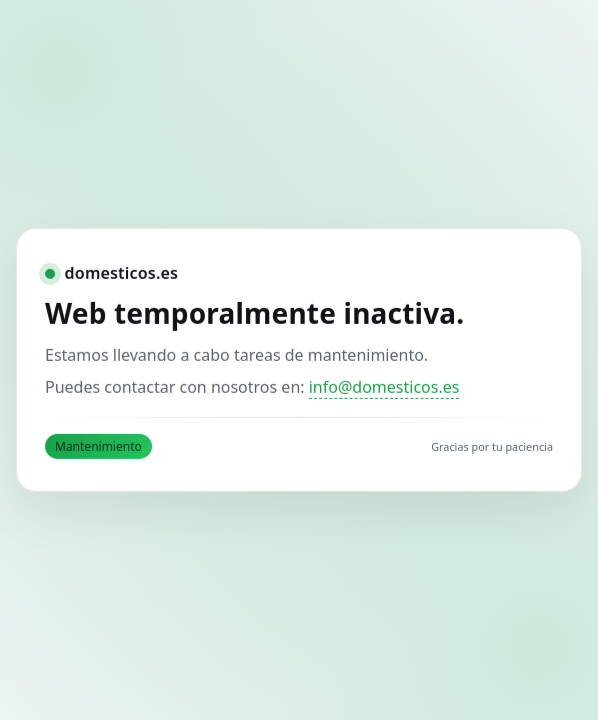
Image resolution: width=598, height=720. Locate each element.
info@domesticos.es (384, 387)
